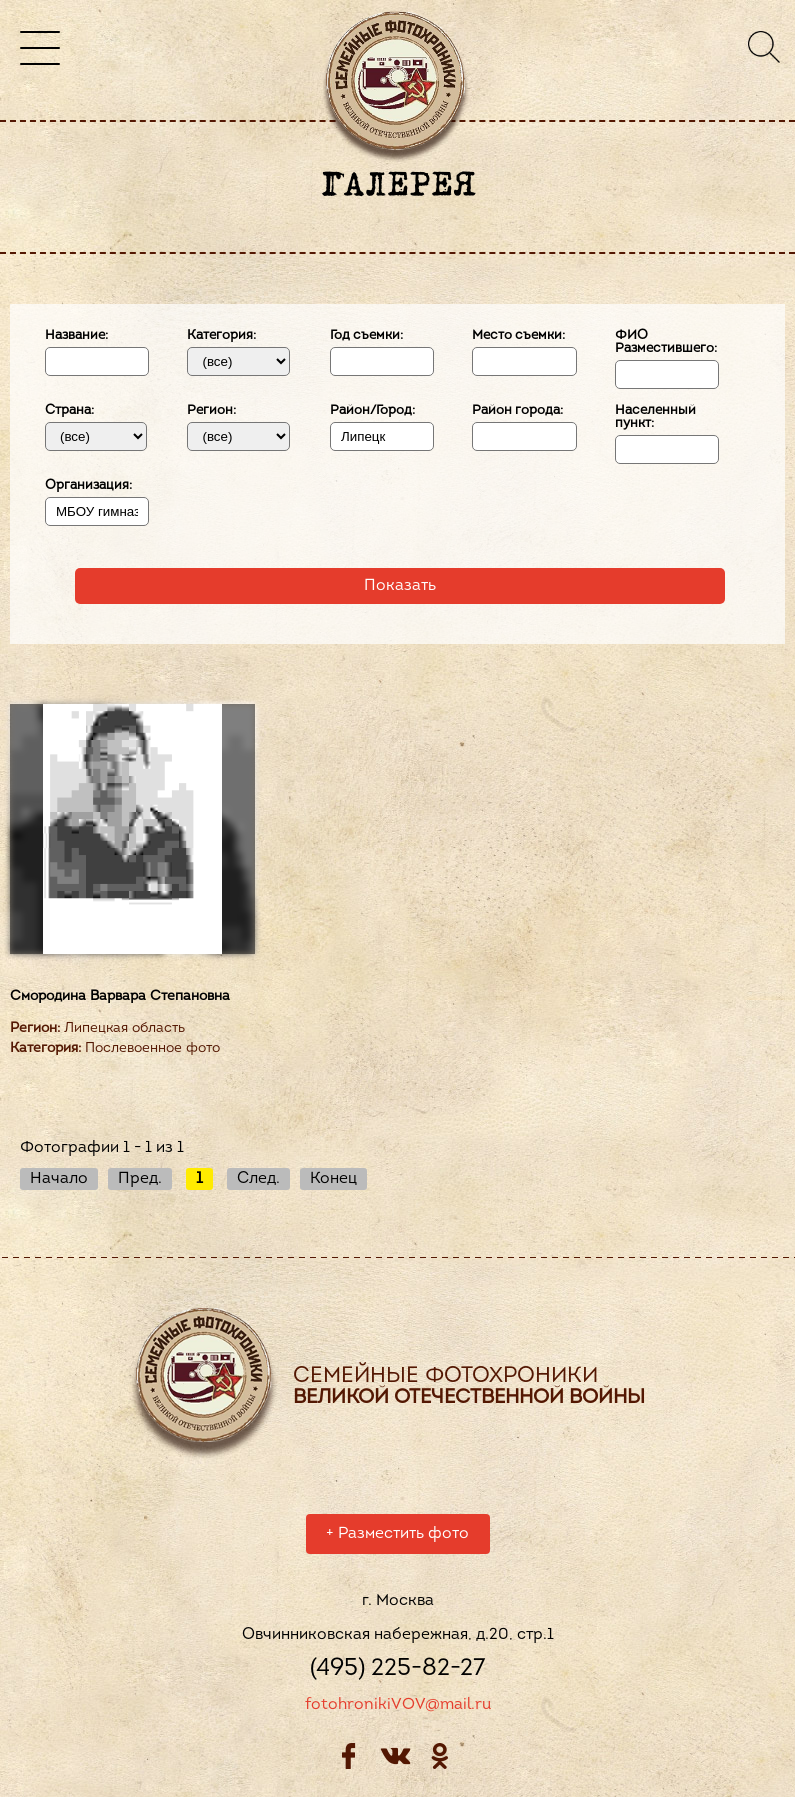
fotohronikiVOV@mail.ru (398, 1708)
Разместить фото (397, 1537)
